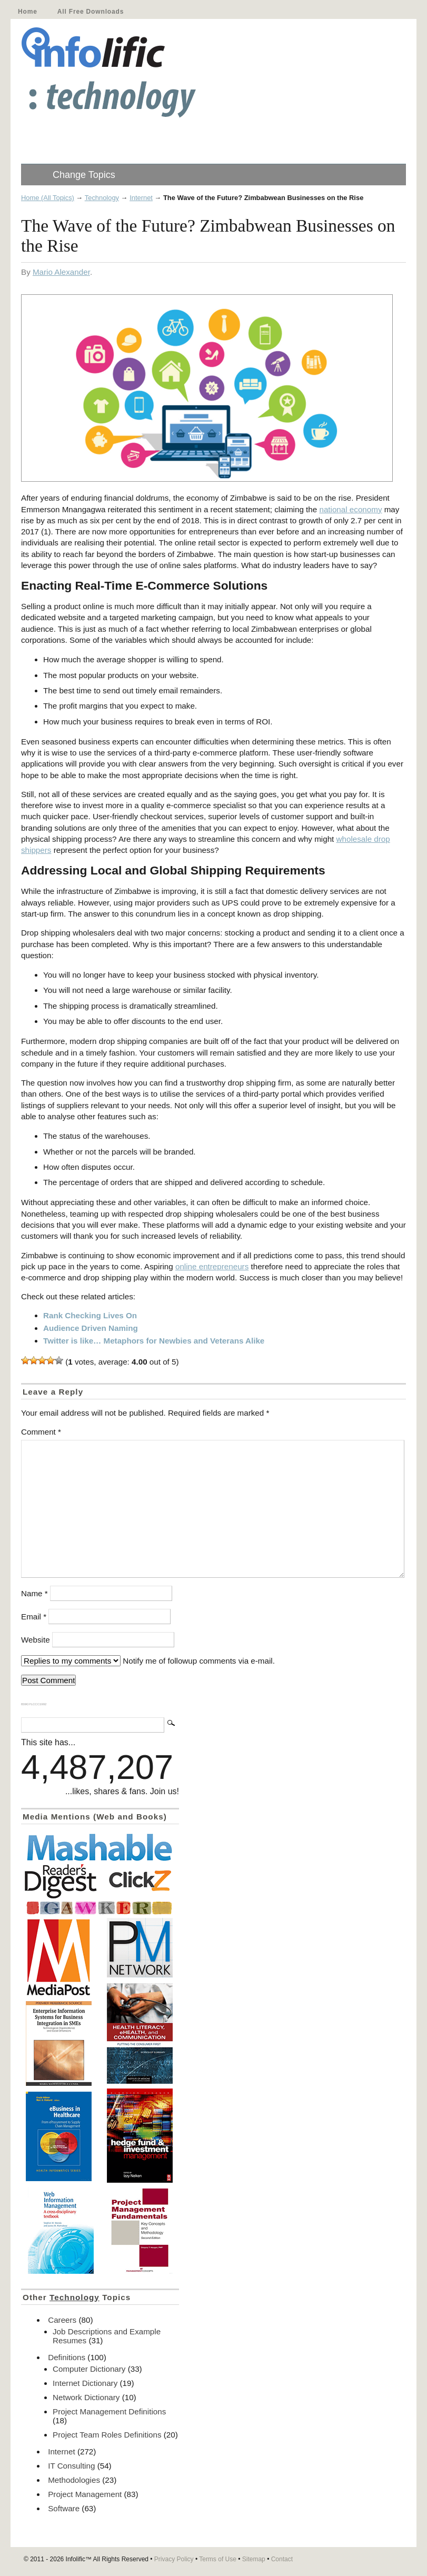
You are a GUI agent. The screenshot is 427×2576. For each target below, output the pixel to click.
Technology (102, 198)
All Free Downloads (90, 11)
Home (27, 11)
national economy (350, 509)
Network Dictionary (86, 2397)
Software (64, 2508)
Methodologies (74, 2479)
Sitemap (253, 2559)
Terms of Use (217, 2559)
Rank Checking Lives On (90, 1315)
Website (35, 1639)
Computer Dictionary (89, 2368)
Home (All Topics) (47, 198)
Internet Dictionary (85, 2383)
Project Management (85, 2494)
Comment (41, 1431)
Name (34, 1593)
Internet (141, 198)
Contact (282, 2559)
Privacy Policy (174, 2559)
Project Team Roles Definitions (107, 2434)
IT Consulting (71, 2465)
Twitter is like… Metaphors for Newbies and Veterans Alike (153, 1340)
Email (33, 1616)
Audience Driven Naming (90, 1328)
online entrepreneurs (212, 1266)
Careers (62, 2319)
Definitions (66, 2357)
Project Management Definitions (109, 2411)
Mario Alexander (61, 271)
